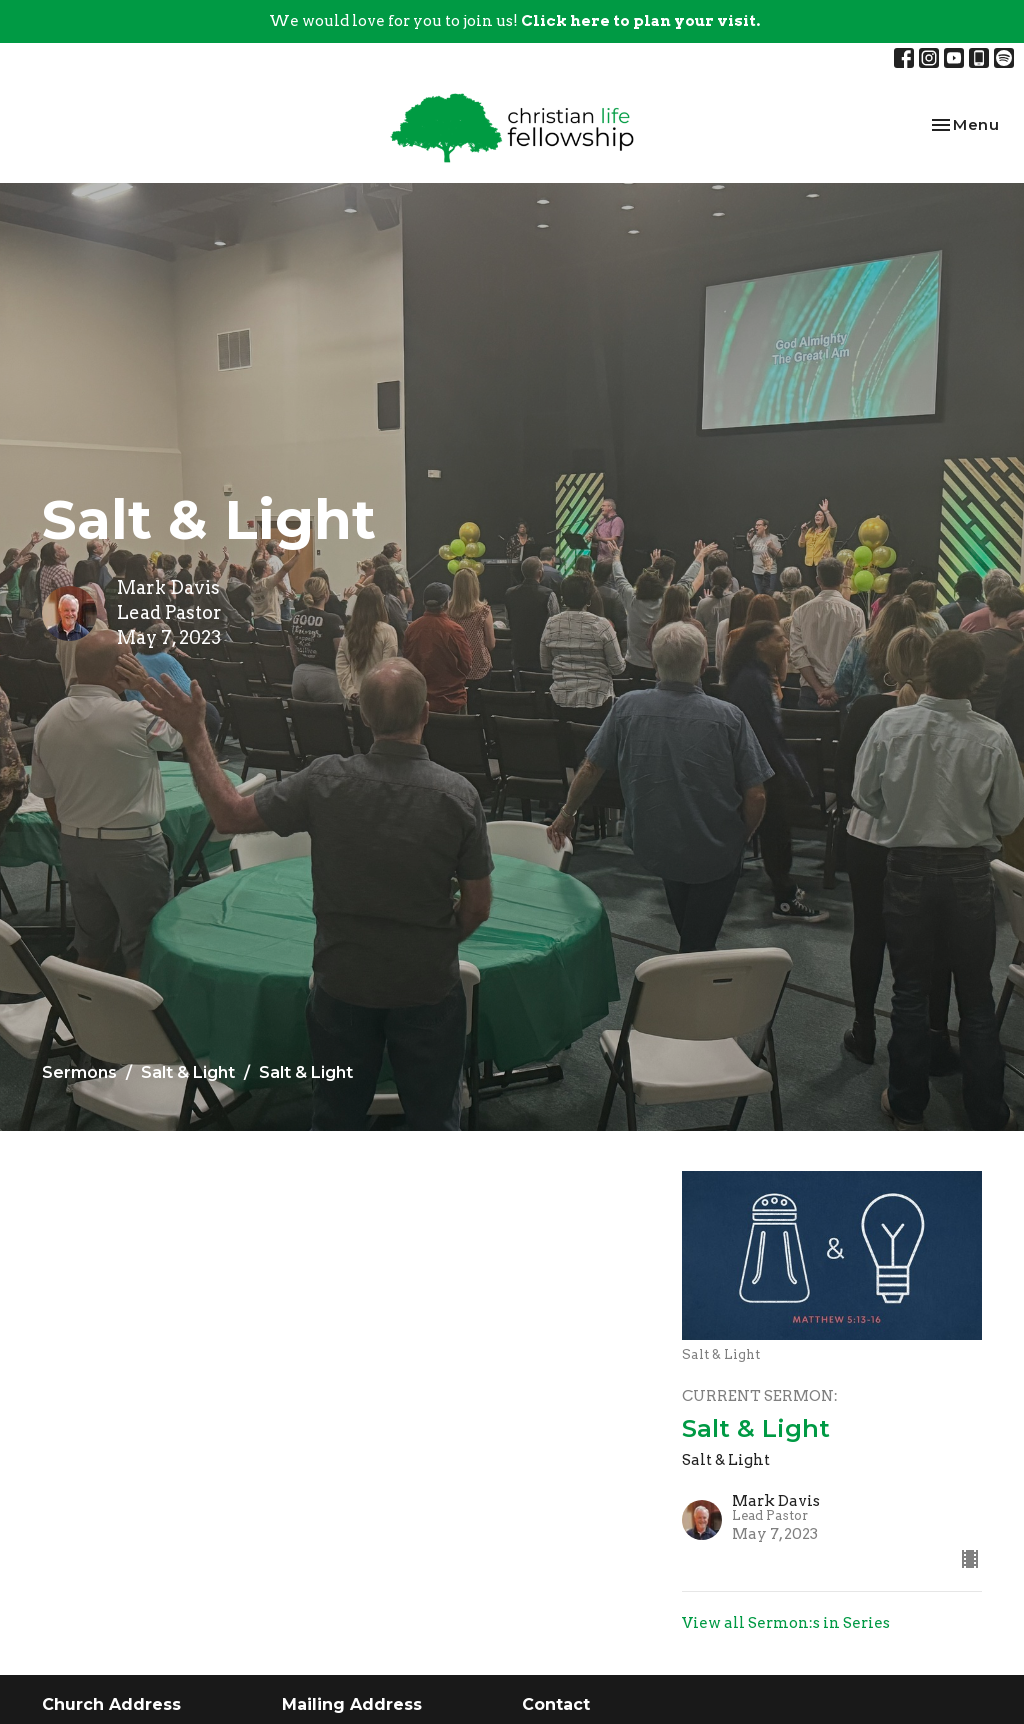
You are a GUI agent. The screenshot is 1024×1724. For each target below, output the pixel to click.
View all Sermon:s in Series (786, 1623)
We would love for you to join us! (514, 21)
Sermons (79, 1072)
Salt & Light (188, 1072)
